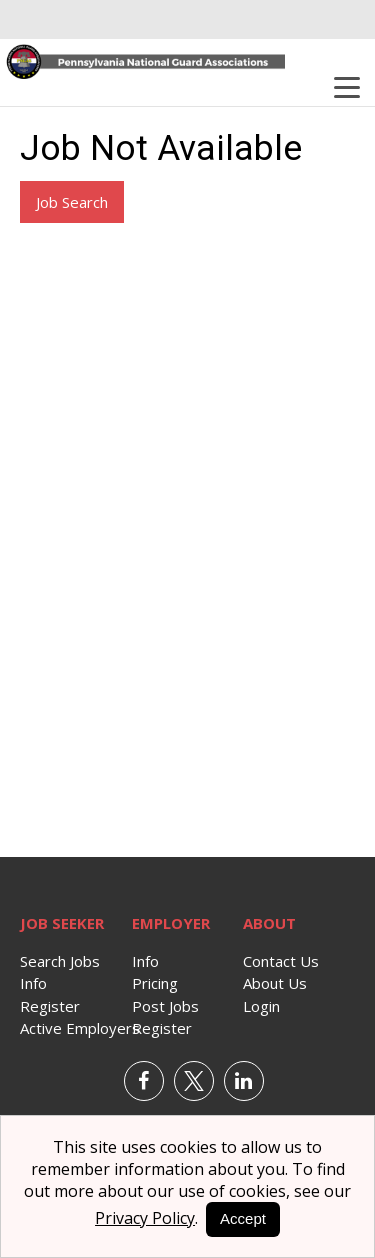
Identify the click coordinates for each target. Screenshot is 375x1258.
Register (50, 1006)
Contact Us (281, 961)
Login (261, 1006)
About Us (275, 983)
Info (33, 983)
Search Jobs (60, 961)
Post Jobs (165, 1006)
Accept (243, 1218)
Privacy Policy (145, 1218)
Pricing (155, 983)
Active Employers (80, 1028)
